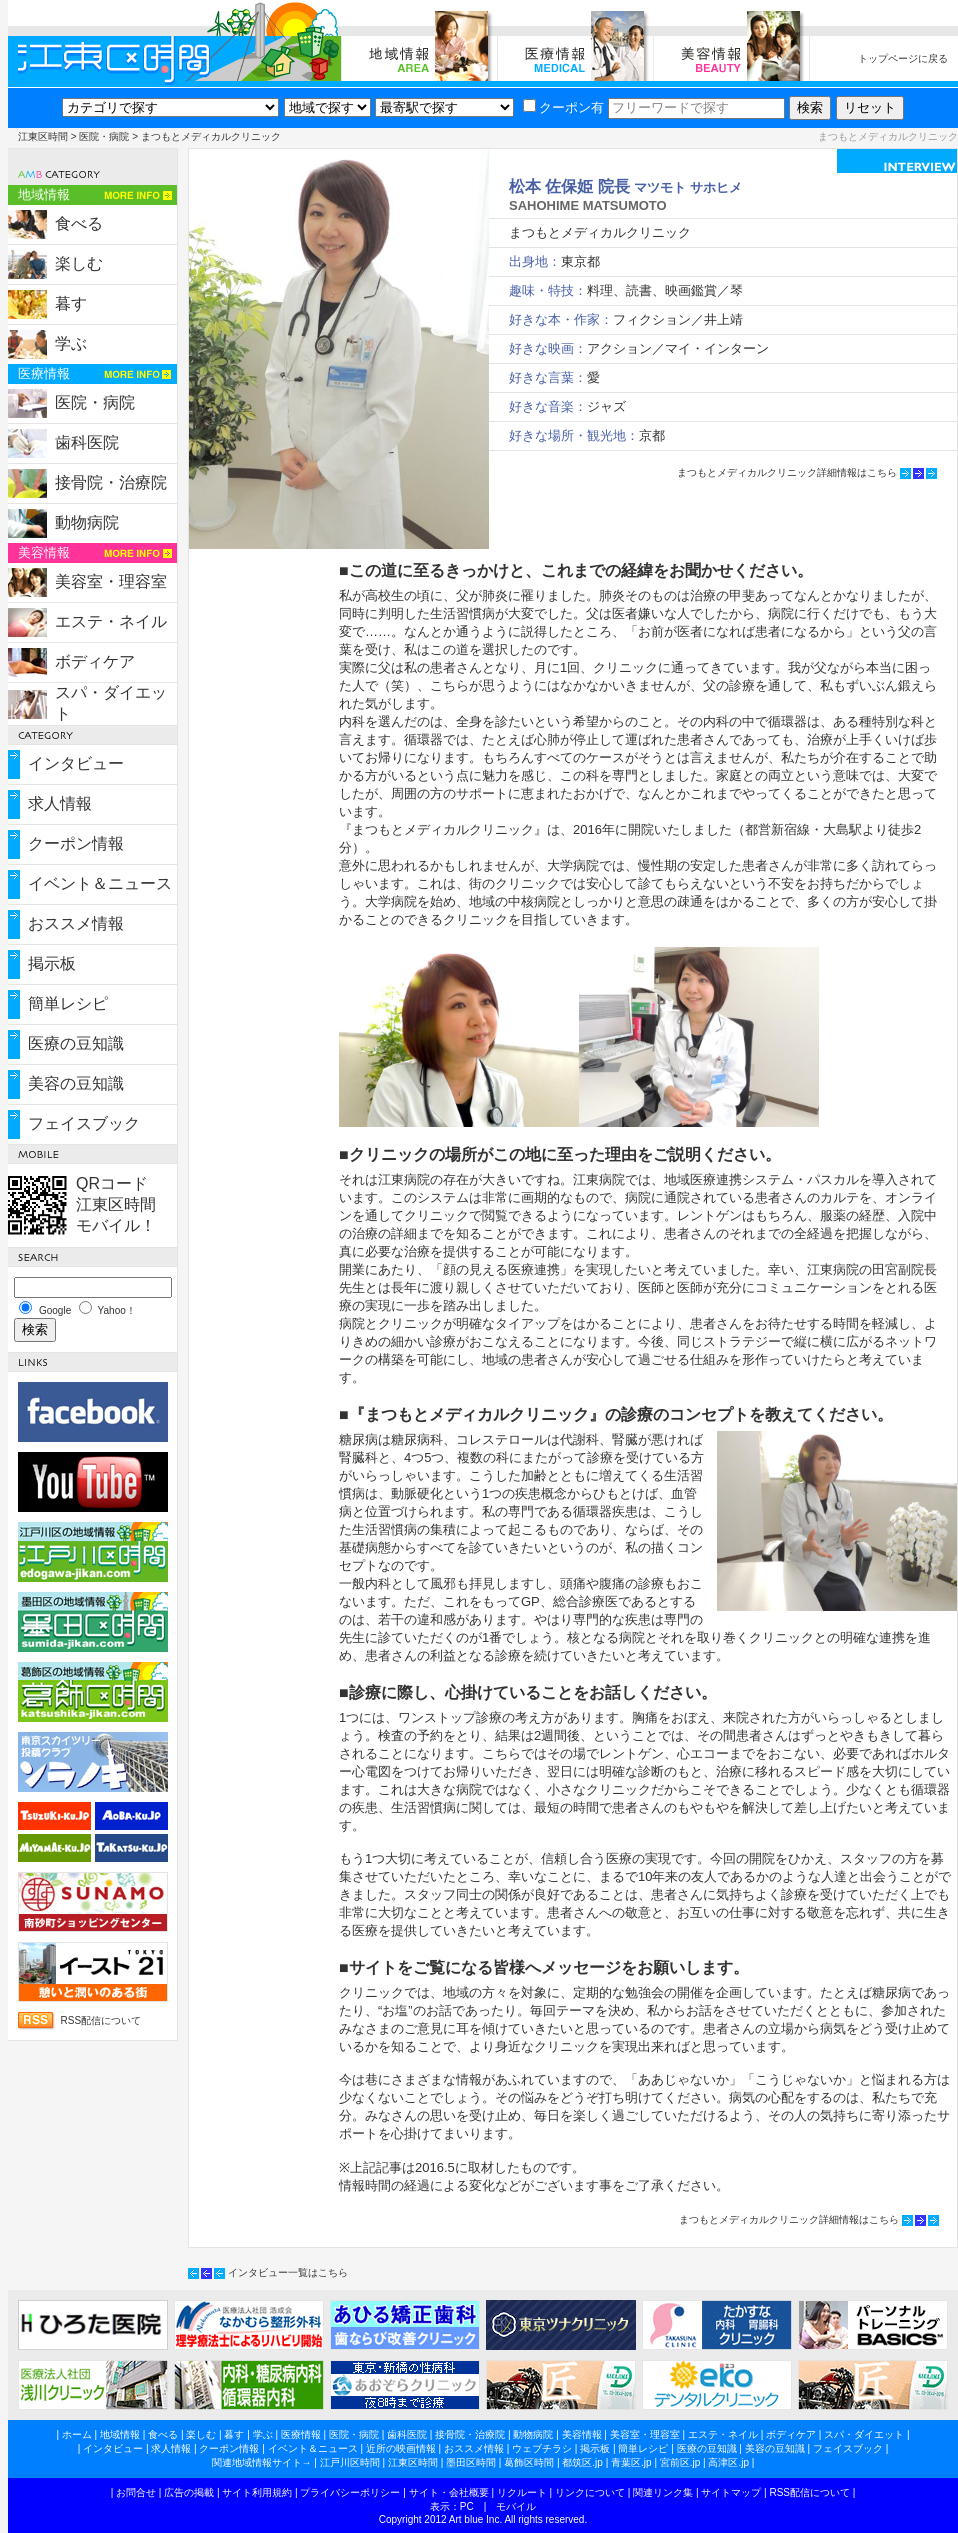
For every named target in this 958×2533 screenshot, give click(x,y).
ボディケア (95, 661)
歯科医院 (87, 442)
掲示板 (52, 963)
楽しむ (79, 263)
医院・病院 (104, 136)
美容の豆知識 (76, 1083)
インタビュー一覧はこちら (288, 2272)
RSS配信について (101, 2020)
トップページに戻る (903, 58)
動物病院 (87, 522)
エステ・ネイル (111, 621)
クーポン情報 (76, 843)
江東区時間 (43, 136)
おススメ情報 (76, 923)
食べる (79, 223)
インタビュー (76, 763)
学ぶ (71, 343)
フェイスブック (84, 1123)
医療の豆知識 (76, 1043)
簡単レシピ (68, 1003)
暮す (71, 303)
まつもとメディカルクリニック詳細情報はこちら (787, 472)
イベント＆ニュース (100, 883)
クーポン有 (563, 107)
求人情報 (60, 803)
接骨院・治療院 (111, 482)
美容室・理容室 (111, 581)
